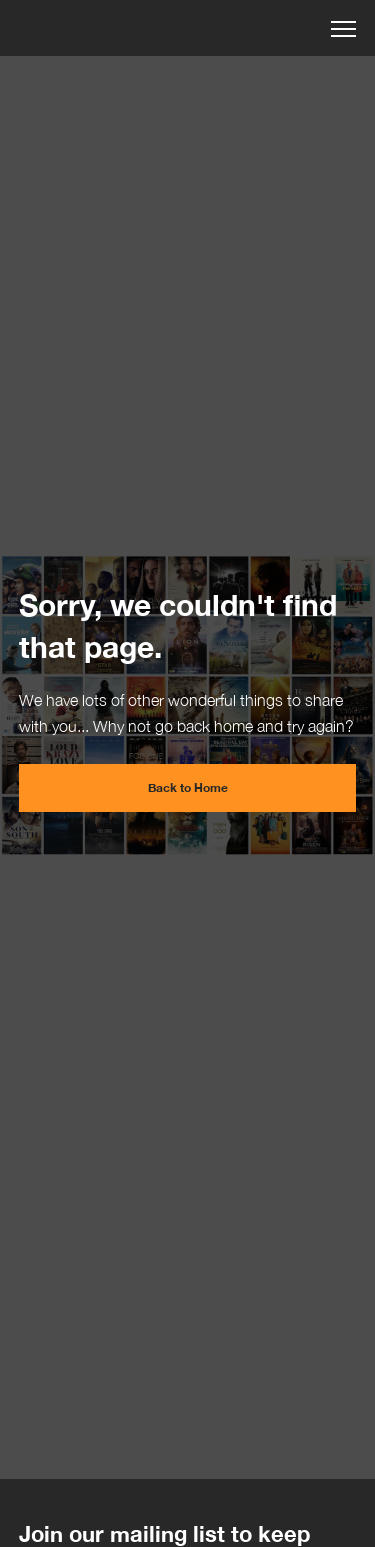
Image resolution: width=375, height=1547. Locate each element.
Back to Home (188, 787)
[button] (343, 26)
